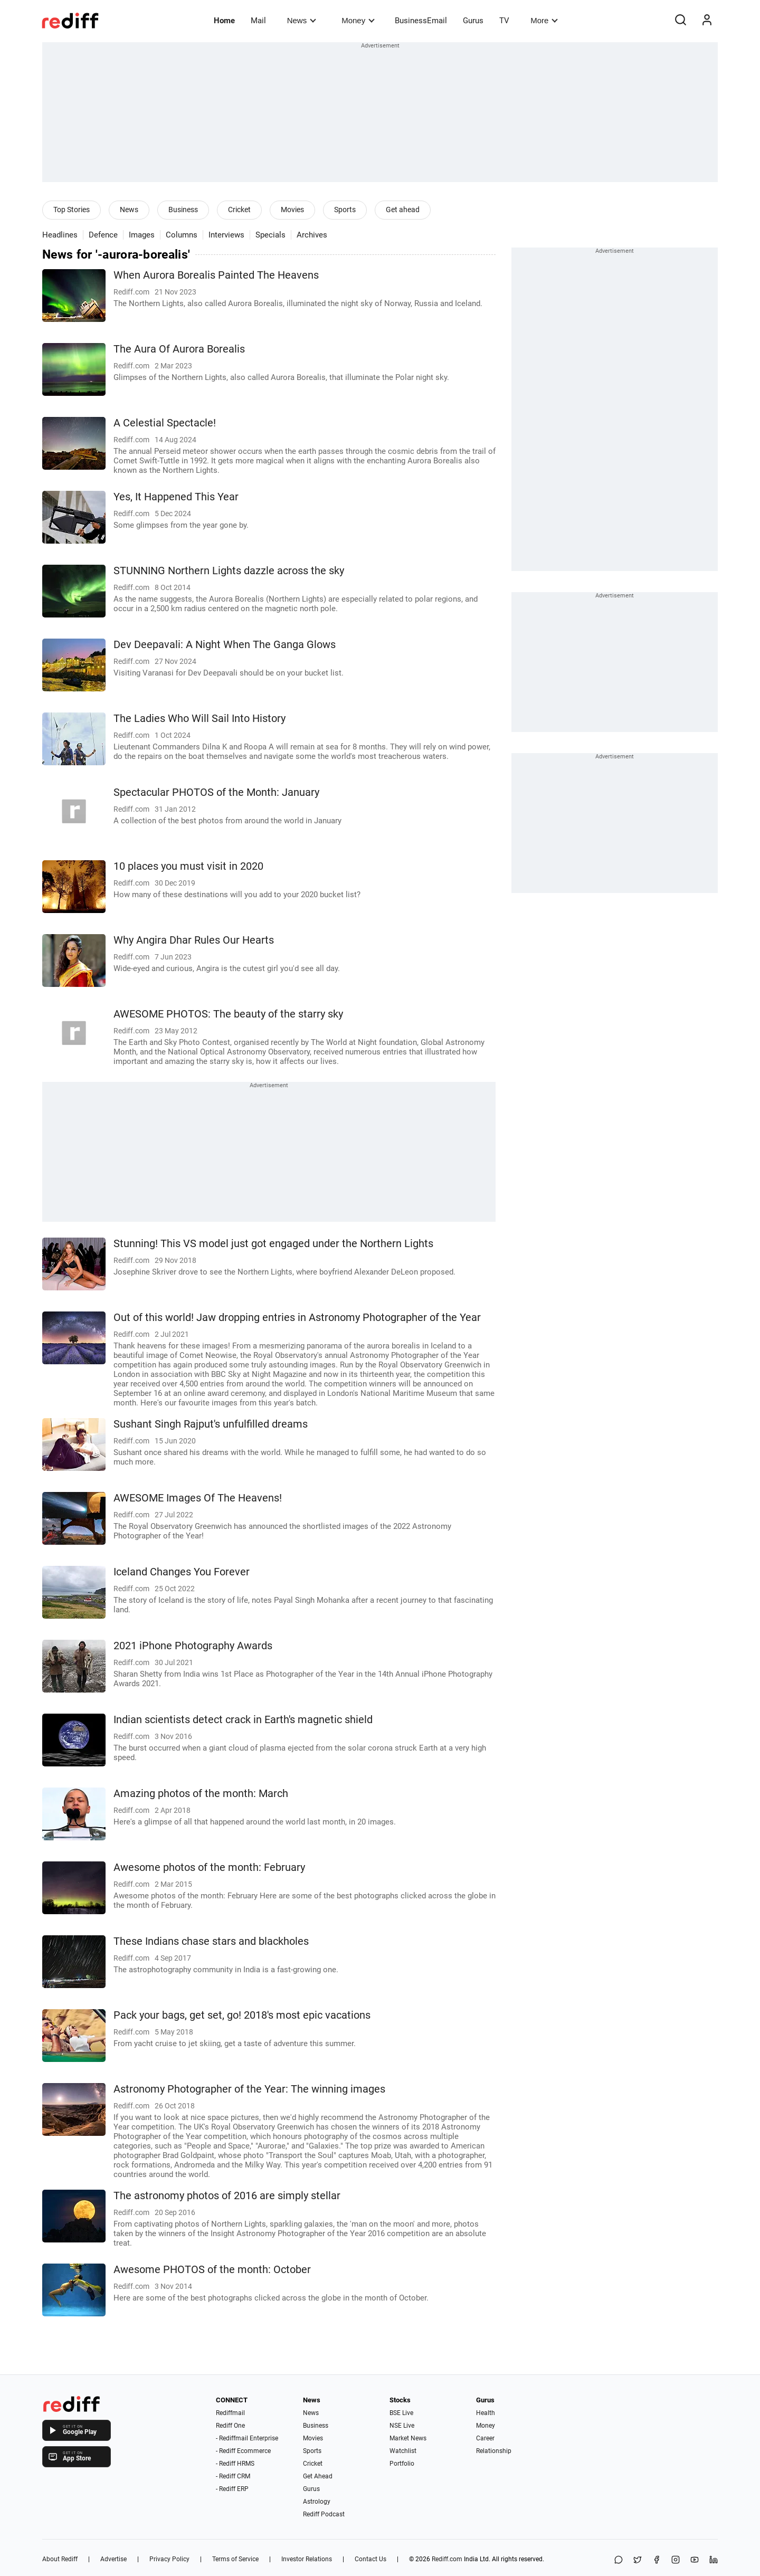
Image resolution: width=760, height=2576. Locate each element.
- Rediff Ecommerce (243, 2451)
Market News (408, 2438)
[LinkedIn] (713, 2560)
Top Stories (71, 209)
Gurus (473, 20)
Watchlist (403, 2451)
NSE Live (402, 2425)
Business (183, 209)
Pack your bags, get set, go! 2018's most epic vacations (241, 2015)
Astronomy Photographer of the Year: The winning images (249, 2089)
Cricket (239, 209)
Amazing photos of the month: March (200, 1794)
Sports (345, 209)
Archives (312, 235)
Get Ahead (317, 2476)
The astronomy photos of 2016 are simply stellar (226, 2196)
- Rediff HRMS (235, 2463)
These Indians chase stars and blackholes (211, 1941)
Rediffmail (230, 2413)
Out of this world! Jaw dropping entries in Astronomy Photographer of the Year (297, 1317)
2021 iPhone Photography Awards (192, 1646)
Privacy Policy (169, 2559)
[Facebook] (656, 2560)
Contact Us (370, 2559)
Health (485, 2413)
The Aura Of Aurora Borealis (179, 349)
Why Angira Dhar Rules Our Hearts (193, 940)
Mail (258, 20)
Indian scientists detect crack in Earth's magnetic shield (243, 1720)
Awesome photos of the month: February (209, 1867)
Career (485, 2438)
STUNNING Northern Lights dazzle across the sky (228, 571)
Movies (292, 209)
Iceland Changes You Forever (181, 1572)
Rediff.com (447, 2559)
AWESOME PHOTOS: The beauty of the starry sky (228, 1014)
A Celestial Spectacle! (164, 423)
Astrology (316, 2501)
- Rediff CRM (233, 2476)
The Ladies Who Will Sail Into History (199, 718)
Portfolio (402, 2463)
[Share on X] (637, 2560)
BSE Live (401, 2413)
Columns (181, 235)
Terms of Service (235, 2559)
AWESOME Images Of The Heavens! (197, 1498)
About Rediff (60, 2559)
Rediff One (230, 2425)
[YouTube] (694, 2560)
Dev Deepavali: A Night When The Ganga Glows (224, 645)
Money (358, 20)
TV (504, 20)
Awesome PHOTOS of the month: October (212, 2270)
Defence (103, 235)
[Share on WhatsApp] (618, 2560)
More (544, 20)
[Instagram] (675, 2560)
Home (224, 20)
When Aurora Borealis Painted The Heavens (216, 275)
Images (142, 235)
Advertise (113, 2559)
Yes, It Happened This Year (176, 497)
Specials (270, 235)
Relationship (493, 2451)
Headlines (60, 235)
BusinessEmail (421, 20)
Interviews (226, 235)
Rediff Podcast (324, 2514)
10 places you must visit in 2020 (188, 866)
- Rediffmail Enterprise (247, 2438)
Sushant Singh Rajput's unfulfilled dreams (210, 1424)
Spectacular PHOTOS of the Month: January (216, 792)
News (301, 20)
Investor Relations (306, 2559)
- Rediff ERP (232, 2489)
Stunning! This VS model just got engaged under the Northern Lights (273, 1244)
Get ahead (403, 209)
